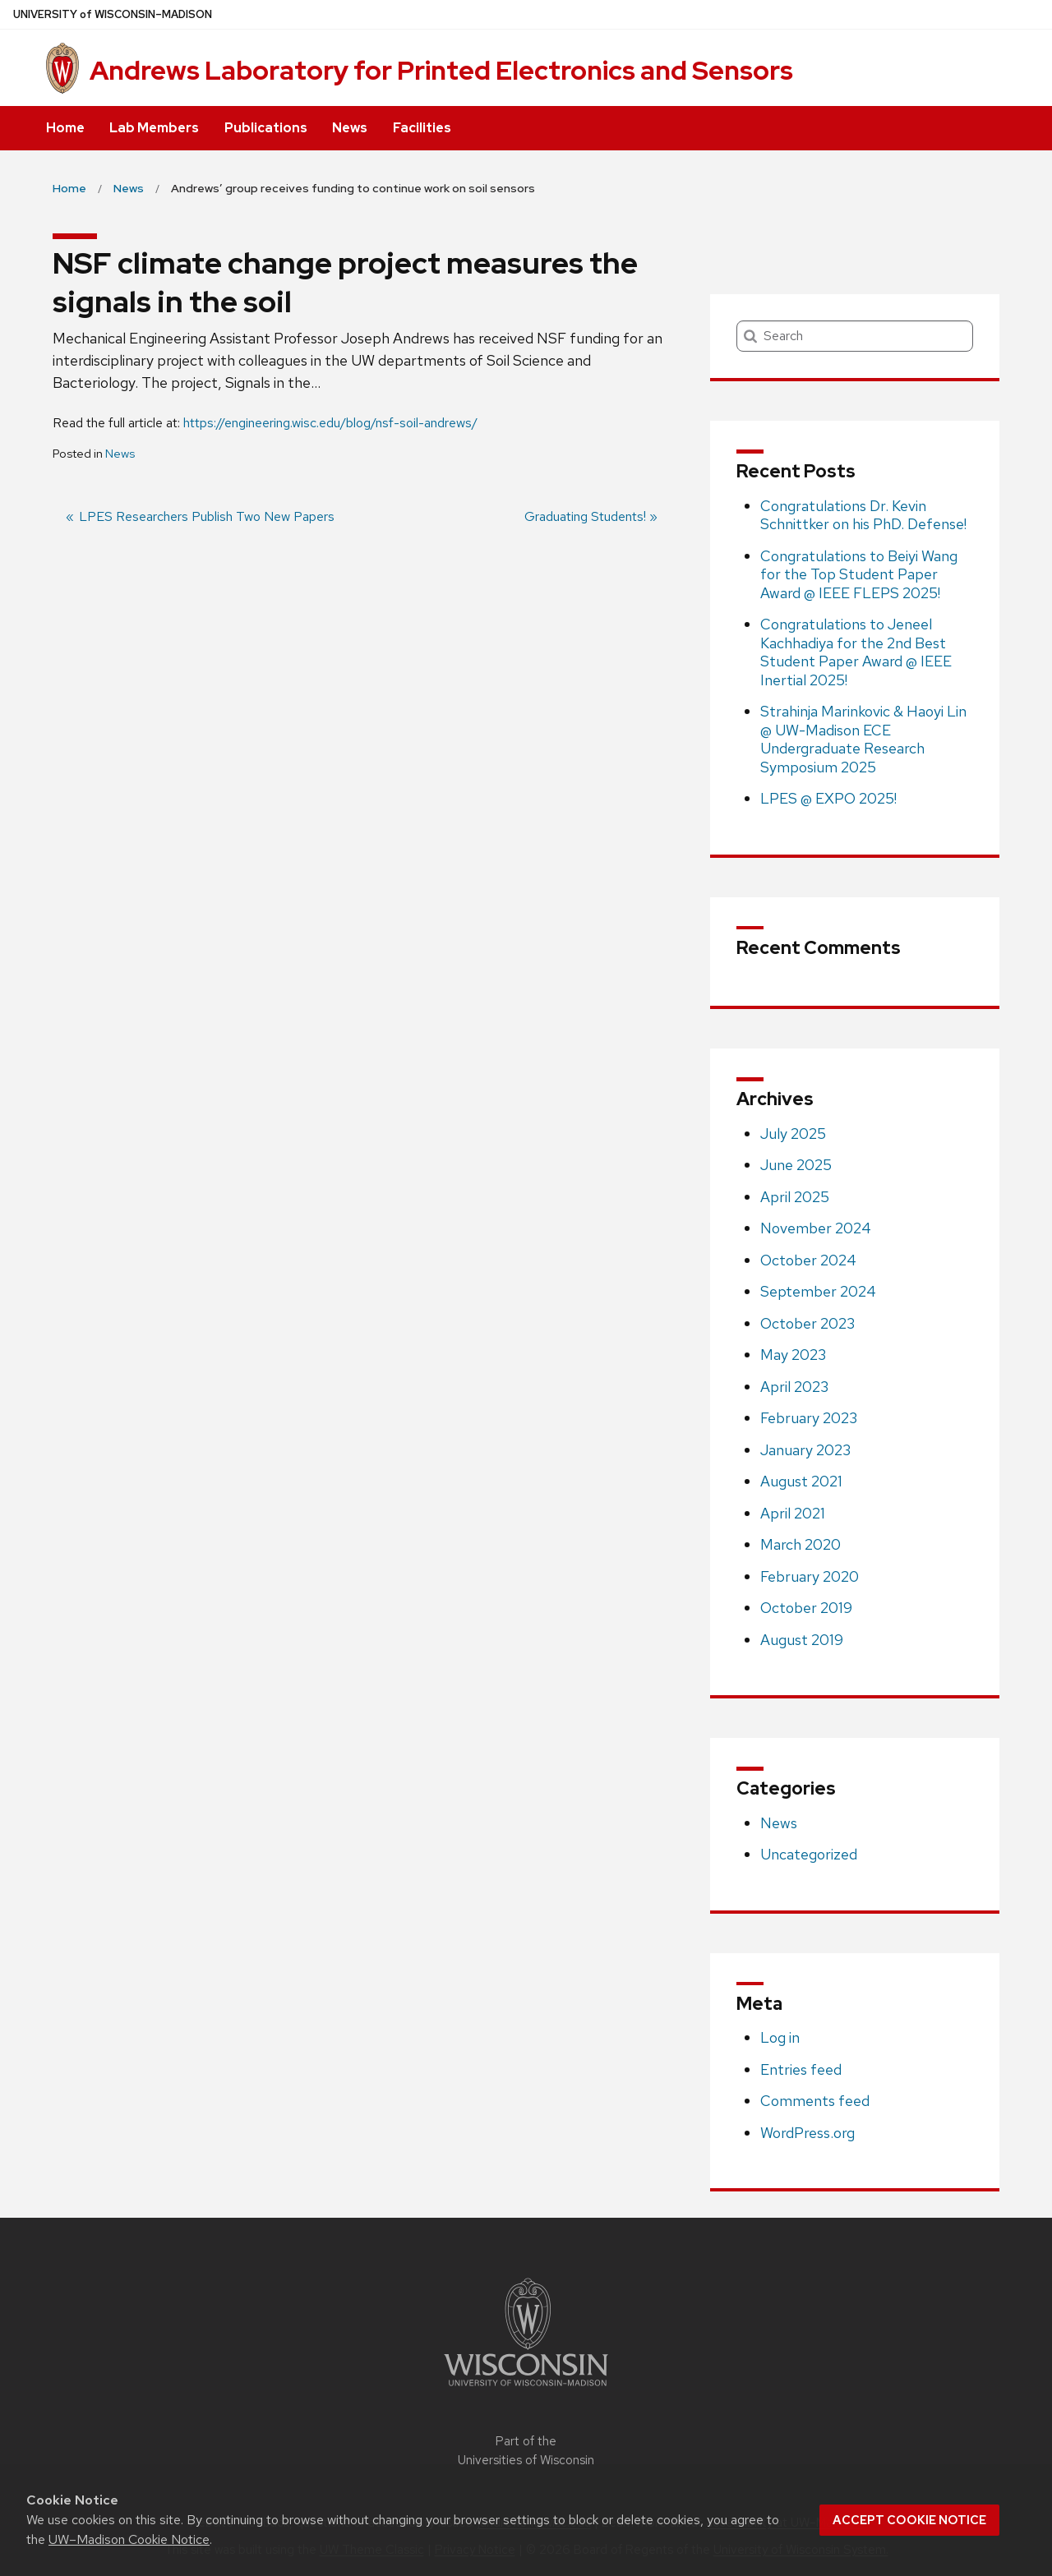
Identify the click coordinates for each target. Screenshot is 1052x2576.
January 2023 (805, 1449)
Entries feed (801, 2069)
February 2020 (809, 1576)
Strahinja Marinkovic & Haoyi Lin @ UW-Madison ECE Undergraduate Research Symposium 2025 (863, 739)
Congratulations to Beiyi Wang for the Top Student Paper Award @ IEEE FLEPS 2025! (858, 574)
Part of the (526, 2450)
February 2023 (808, 1417)
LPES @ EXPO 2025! (828, 798)
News (349, 127)
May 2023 (793, 1354)
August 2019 (801, 1639)
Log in (780, 2037)
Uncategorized (808, 1854)
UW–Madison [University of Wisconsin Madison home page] (112, 14)
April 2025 (794, 1196)
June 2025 (796, 1164)
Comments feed (815, 2100)
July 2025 (793, 1133)
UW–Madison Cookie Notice (129, 2539)
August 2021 (801, 1481)
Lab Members (154, 127)
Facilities (422, 127)
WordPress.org (807, 2132)
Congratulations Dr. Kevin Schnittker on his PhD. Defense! (863, 515)
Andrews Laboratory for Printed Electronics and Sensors (441, 70)
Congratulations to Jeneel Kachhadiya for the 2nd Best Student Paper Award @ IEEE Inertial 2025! (856, 652)
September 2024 (818, 1291)
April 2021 (792, 1513)
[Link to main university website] (526, 2389)
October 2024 (808, 1260)
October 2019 (806, 1607)
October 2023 (807, 1323)
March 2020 (800, 1544)
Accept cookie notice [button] (909, 2520)
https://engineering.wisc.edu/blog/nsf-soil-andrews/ (330, 422)
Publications (265, 127)
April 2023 (794, 1386)
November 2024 (815, 1228)
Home (65, 127)
